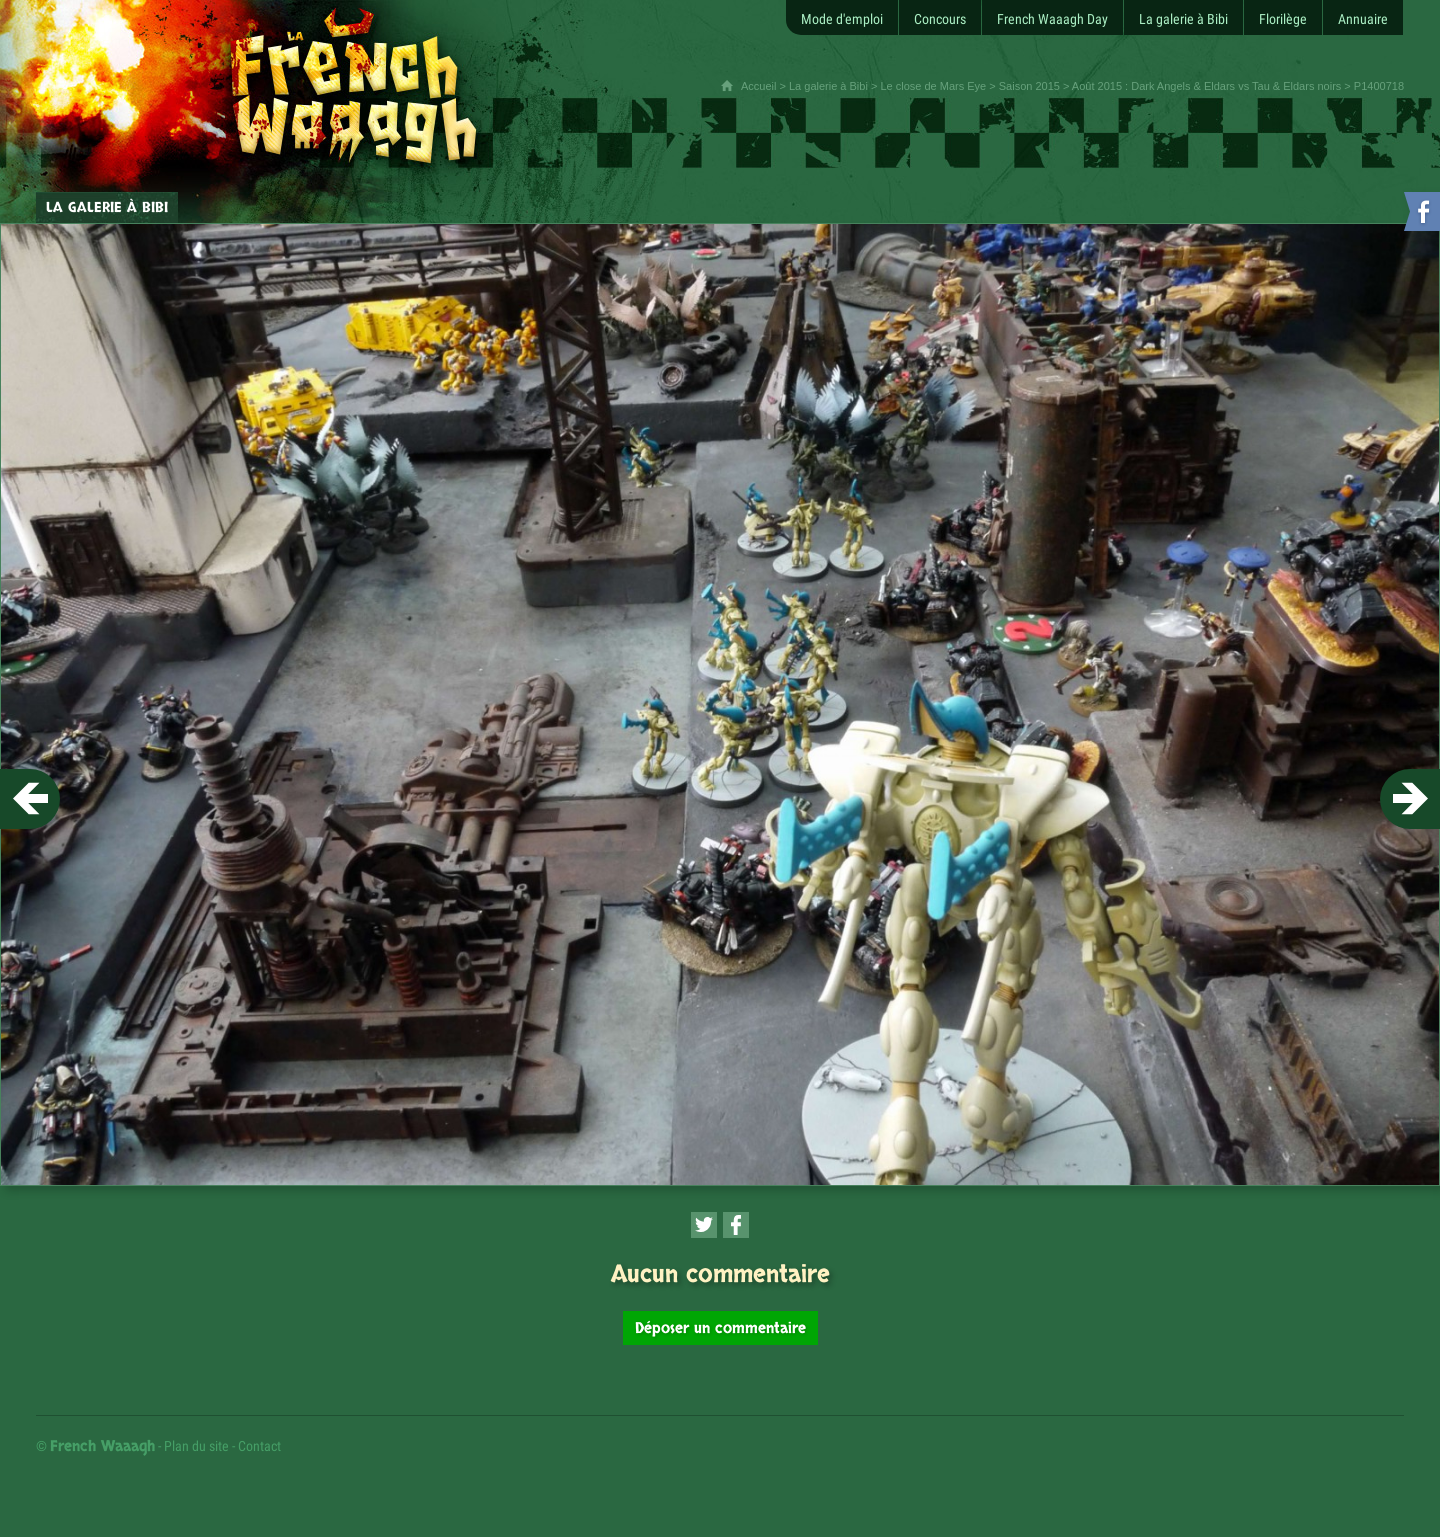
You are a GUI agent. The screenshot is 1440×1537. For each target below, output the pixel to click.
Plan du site (196, 1446)
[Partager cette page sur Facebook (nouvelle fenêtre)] (736, 1225)
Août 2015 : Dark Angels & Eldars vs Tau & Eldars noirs (1206, 86)
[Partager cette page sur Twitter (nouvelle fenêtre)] (704, 1225)
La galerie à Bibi (828, 86)
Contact (259, 1446)
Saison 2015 (1029, 86)
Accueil (758, 86)
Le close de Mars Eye (933, 86)
